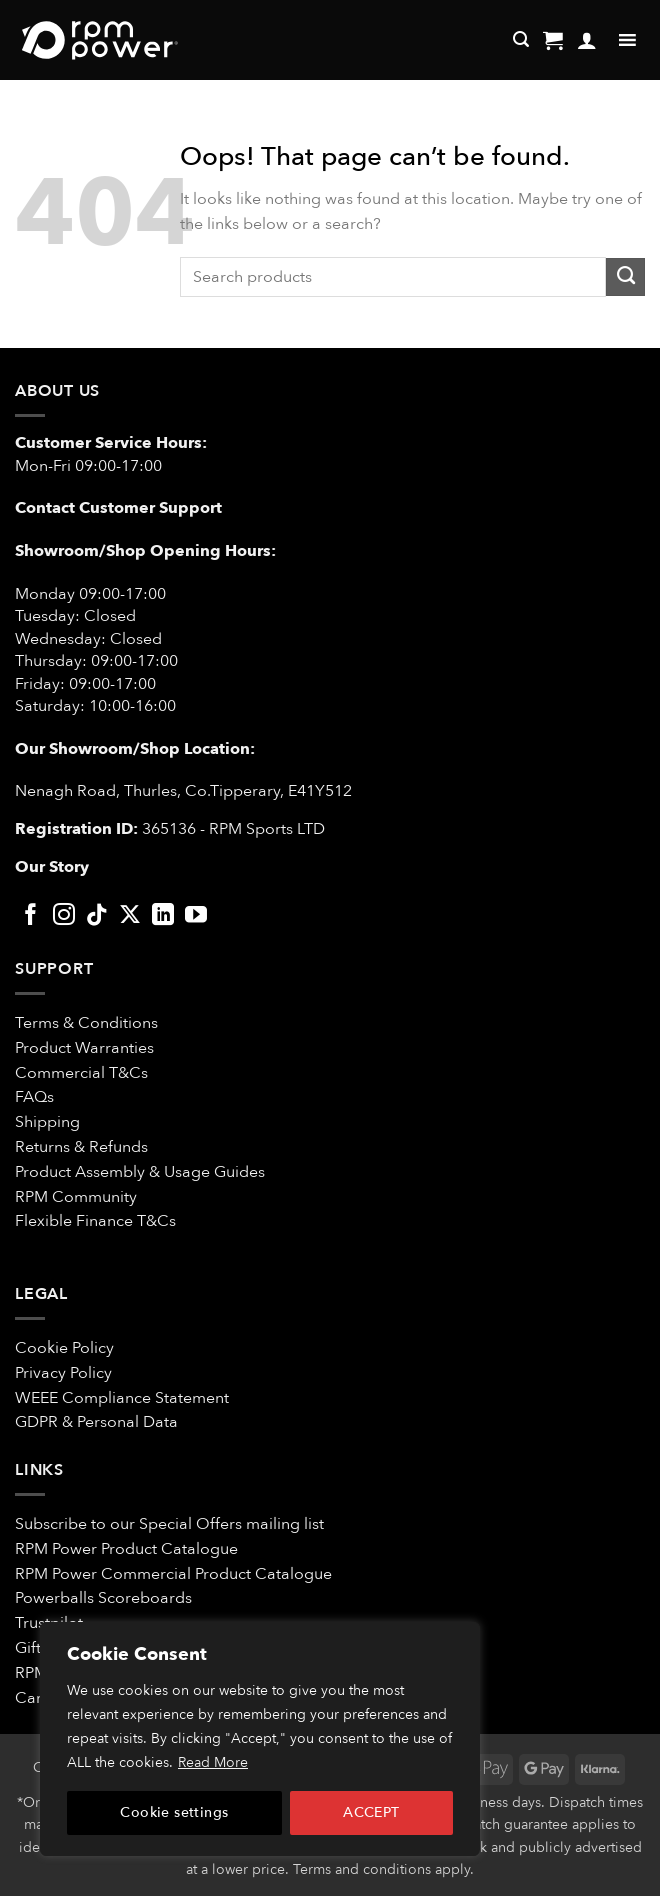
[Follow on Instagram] (64, 916)
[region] (260, 1739)
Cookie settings (174, 1812)
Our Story (52, 867)
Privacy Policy (63, 1373)
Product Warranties (84, 1048)
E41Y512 (320, 791)
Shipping (47, 1122)
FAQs (34, 1097)
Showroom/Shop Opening (120, 551)
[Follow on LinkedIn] (163, 916)
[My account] (587, 40)
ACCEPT (371, 1812)
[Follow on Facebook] (31, 916)
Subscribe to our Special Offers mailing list (169, 1524)
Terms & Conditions (88, 1023)
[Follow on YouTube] (196, 916)
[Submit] (625, 277)
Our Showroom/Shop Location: (135, 749)
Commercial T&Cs (81, 1073)
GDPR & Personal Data (96, 1422)
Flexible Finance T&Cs (95, 1221)
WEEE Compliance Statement (122, 1398)
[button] (553, 40)
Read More (213, 1762)
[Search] (521, 39)
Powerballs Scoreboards (103, 1598)
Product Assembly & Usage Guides (140, 1172)
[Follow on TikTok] (97, 916)
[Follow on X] (130, 916)
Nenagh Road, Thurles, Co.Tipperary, (149, 791)
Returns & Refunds (81, 1147)
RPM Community (76, 1197)
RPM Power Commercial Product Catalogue (173, 1574)
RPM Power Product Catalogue (126, 1549)
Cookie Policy (64, 1348)
